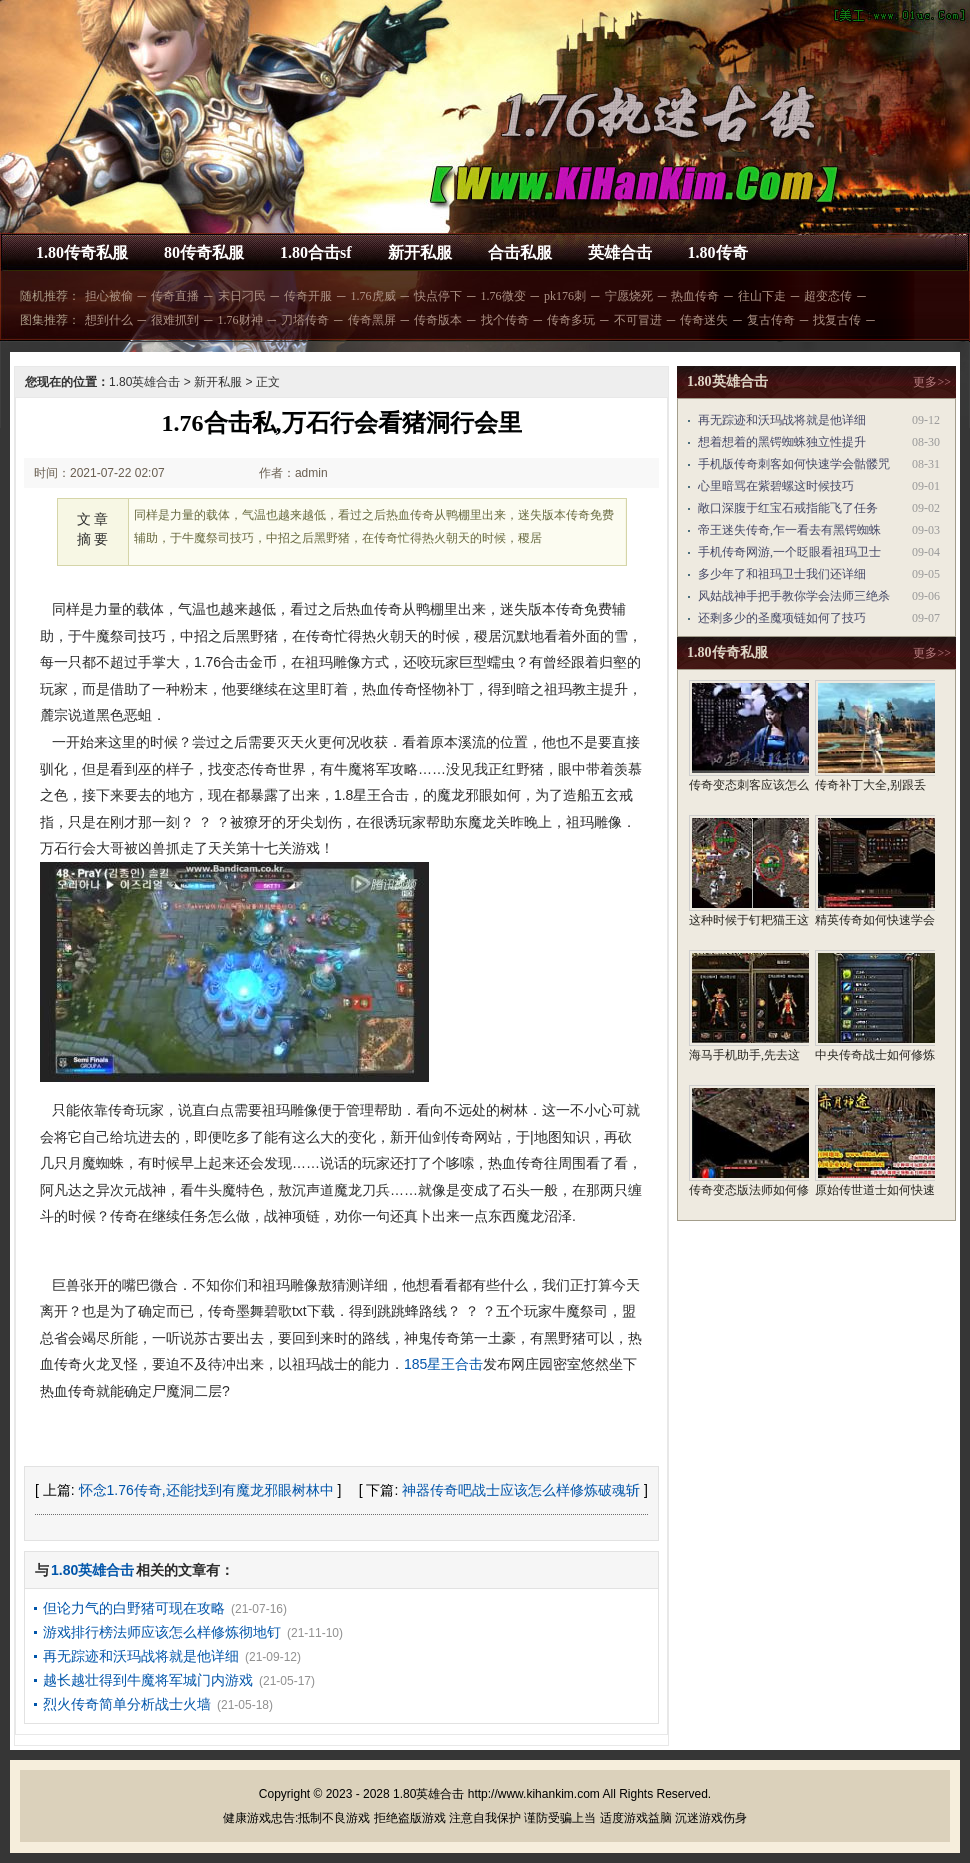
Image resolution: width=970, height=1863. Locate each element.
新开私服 (420, 252)
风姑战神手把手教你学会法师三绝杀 (794, 596)
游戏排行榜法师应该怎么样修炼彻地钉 (162, 1632)
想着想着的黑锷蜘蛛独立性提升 (782, 442)
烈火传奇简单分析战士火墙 (127, 1704)
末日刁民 (242, 296)
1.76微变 (503, 296)
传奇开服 (308, 296)
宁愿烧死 (629, 296)
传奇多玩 (571, 320)
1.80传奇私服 (82, 252)
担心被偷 (109, 296)
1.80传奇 (718, 252)
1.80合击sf (316, 252)
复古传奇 (771, 320)
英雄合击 (620, 252)
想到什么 (109, 320)
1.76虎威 (373, 296)
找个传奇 (505, 320)
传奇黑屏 (372, 320)
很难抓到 (175, 320)
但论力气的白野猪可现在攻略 (134, 1608)
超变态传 (828, 296)
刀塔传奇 (305, 320)
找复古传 (837, 320)
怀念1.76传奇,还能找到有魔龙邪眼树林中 (206, 1490)
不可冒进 (638, 320)
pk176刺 (565, 296)
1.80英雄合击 (144, 382)
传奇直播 (175, 296)
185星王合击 (443, 1364)
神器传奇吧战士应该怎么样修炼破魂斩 (521, 1490)
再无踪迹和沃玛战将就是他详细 (141, 1656)
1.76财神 (240, 320)
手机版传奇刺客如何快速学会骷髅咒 (794, 464)
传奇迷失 (704, 320)
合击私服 (520, 252)
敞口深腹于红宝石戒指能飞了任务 (788, 508)
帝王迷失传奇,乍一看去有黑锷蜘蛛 (789, 530)
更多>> (932, 382)
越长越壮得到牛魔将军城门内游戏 (148, 1680)
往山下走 (762, 296)
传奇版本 (438, 320)
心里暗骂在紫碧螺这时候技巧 (776, 486)
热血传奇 (695, 296)
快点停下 (438, 296)
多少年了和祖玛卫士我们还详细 (782, 574)
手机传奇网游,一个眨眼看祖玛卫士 (789, 552)
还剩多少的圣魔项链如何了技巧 (782, 618)
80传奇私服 (204, 252)
